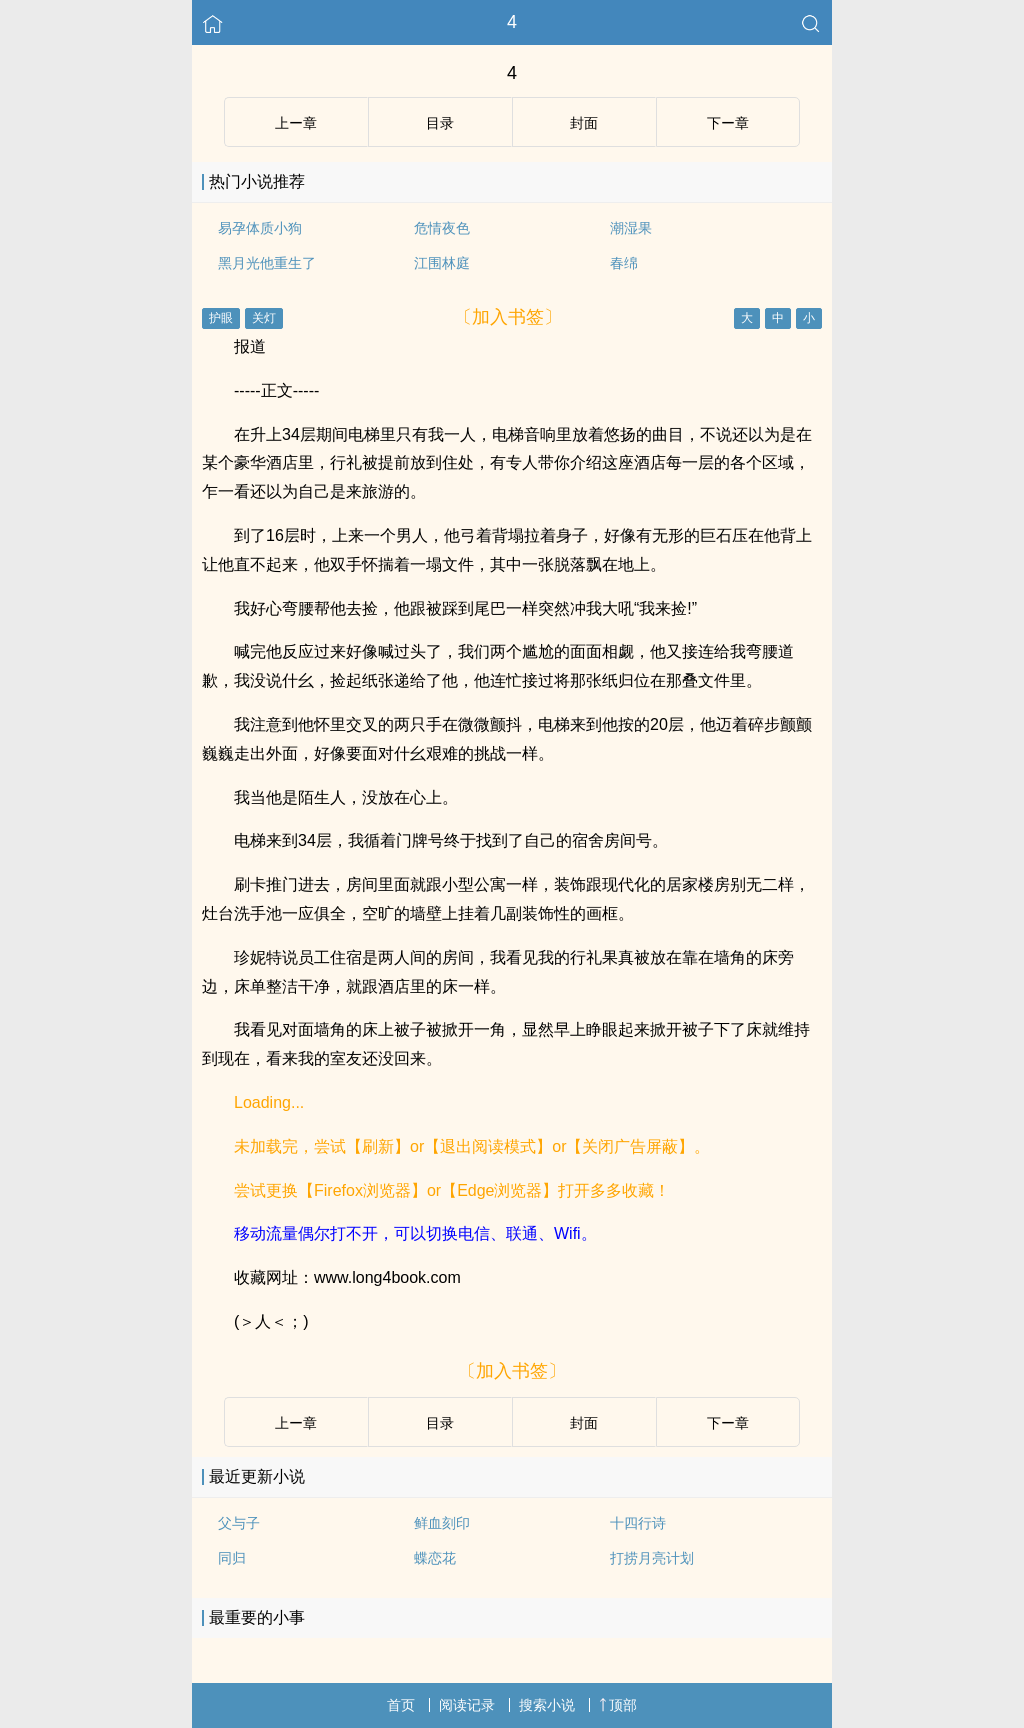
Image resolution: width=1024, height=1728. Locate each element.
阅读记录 (467, 1705)
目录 (440, 123)
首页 (401, 1705)
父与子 (239, 1523)
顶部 (618, 1705)
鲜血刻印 (442, 1523)
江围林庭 (442, 263)
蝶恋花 (435, 1558)
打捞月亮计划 (652, 1558)
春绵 (624, 263)
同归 (232, 1558)
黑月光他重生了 (267, 263)
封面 (584, 123)
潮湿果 (631, 228)
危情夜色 (442, 228)
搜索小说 (547, 1705)
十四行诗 (638, 1523)
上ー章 (296, 123)
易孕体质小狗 (260, 228)
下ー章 (728, 123)
